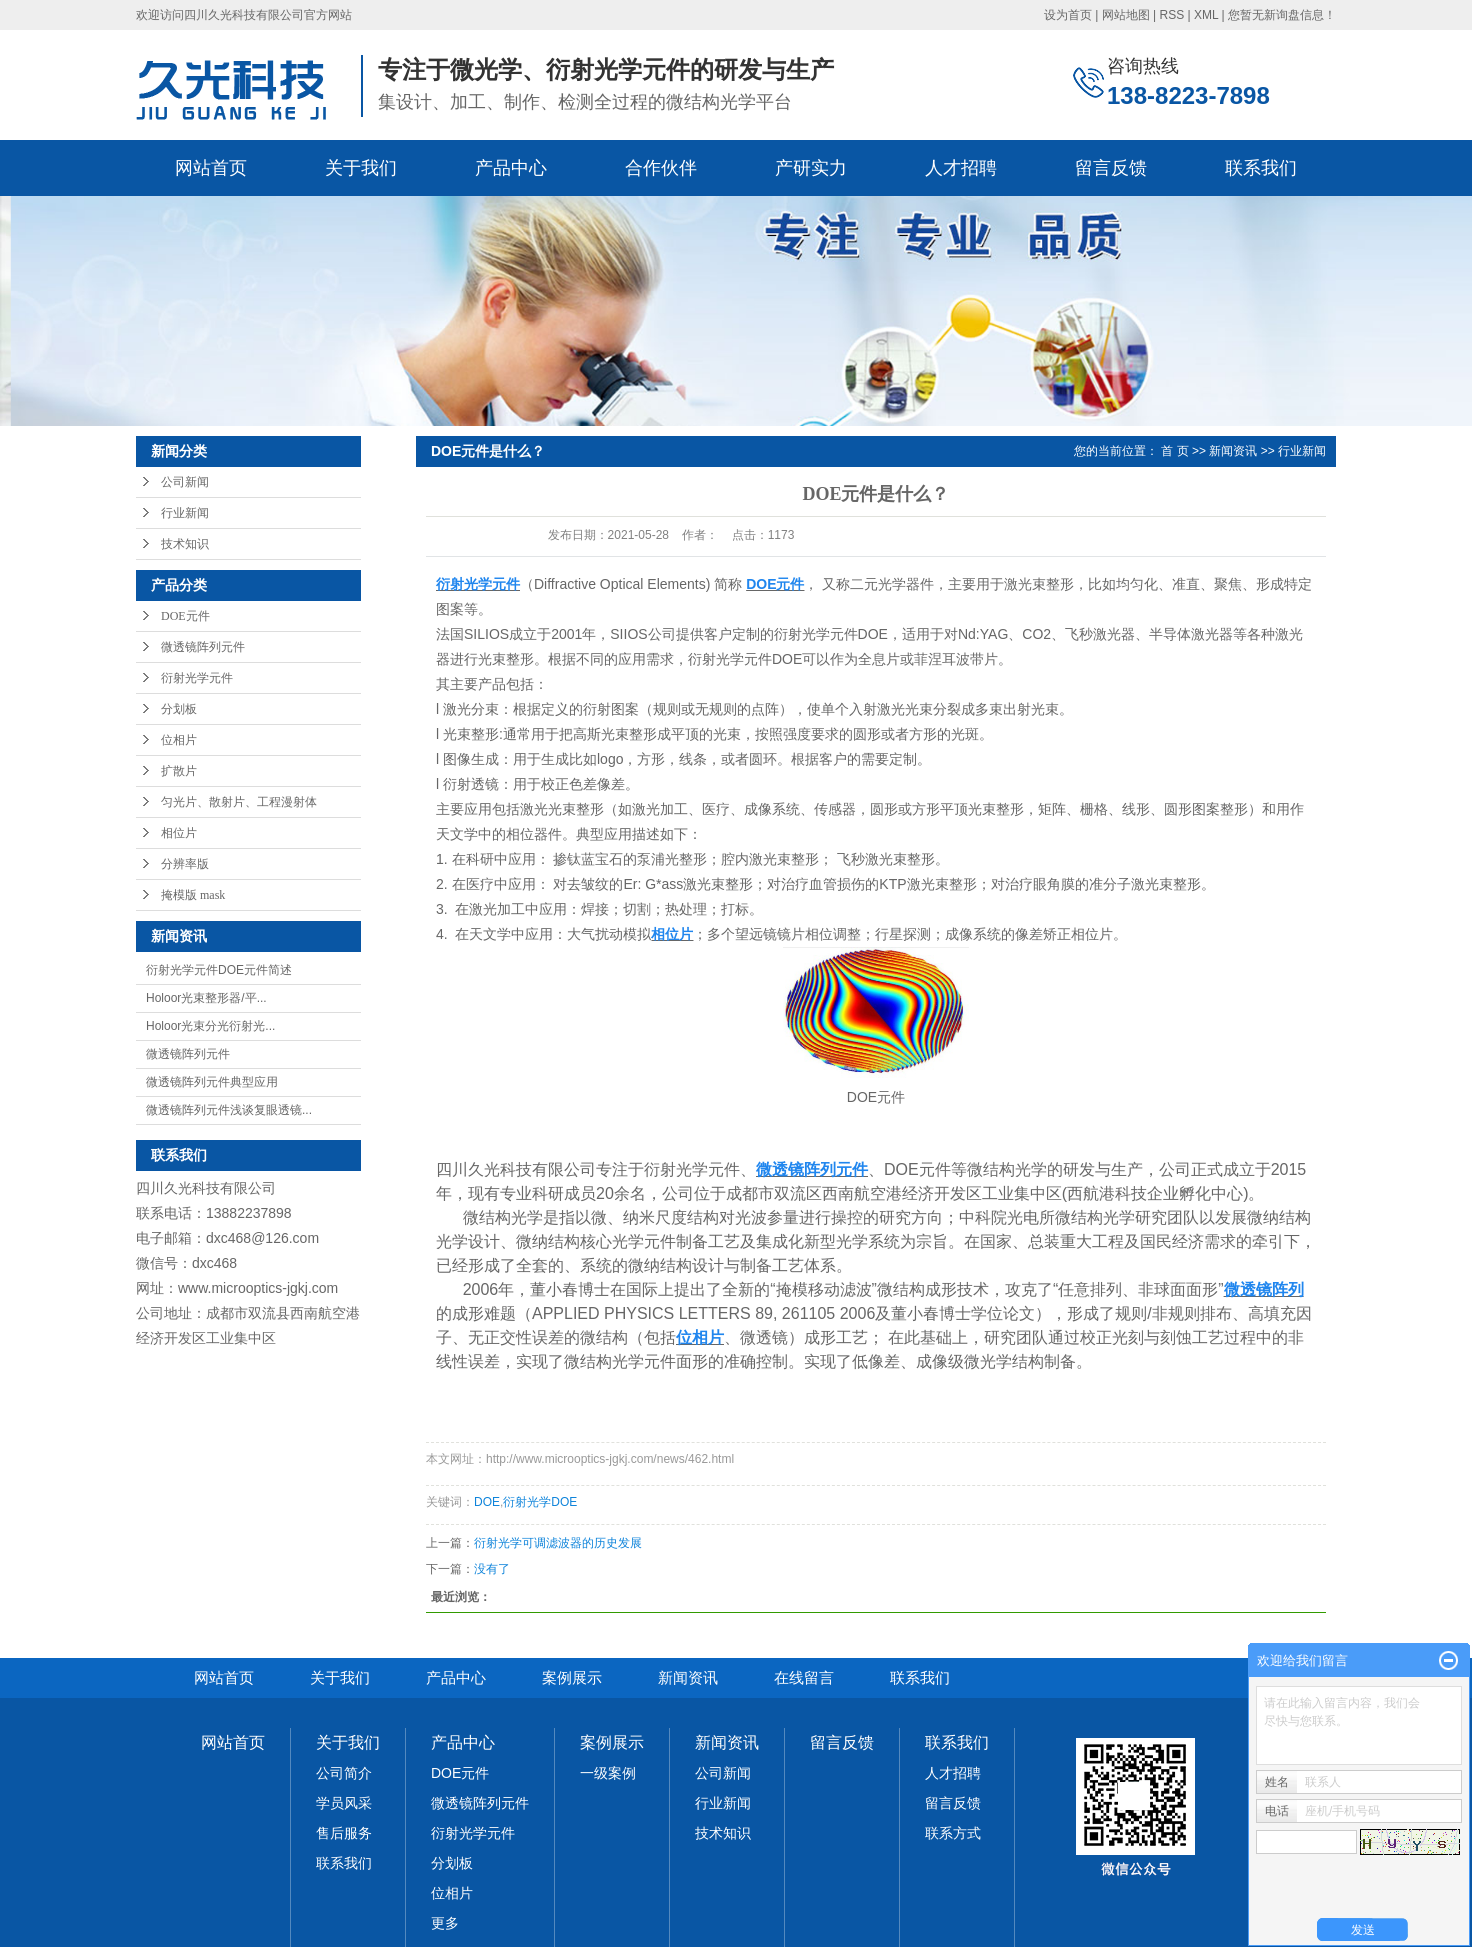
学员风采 (344, 1803)
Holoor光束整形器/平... (206, 998)
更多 (445, 1923)
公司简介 (344, 1773)
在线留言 (804, 1677)
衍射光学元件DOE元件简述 (219, 970)
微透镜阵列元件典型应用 (212, 1082)
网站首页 (211, 168)
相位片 (179, 833)
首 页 (1174, 451)
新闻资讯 (1233, 451)
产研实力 (811, 168)
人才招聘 (961, 168)
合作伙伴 (661, 168)
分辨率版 (185, 864)
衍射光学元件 (197, 678)
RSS (1171, 15)
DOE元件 (185, 616)
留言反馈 (1111, 168)
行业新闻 (185, 513)
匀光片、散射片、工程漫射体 (239, 802)
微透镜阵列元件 (203, 647)
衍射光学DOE (540, 1502)
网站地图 (1126, 15)
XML (1206, 15)
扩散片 (179, 771)
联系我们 (1261, 168)
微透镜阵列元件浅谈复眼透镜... (229, 1110)
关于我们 (361, 168)
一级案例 (608, 1773)
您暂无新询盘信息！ (1282, 15)
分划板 (179, 709)
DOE (487, 1502)
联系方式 (953, 1833)
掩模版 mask (193, 895)
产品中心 (511, 168)
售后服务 (344, 1833)
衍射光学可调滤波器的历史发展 (558, 1543)
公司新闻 (185, 482)
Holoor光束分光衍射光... (210, 1026)
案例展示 (572, 1677)
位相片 (179, 740)
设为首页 (1068, 15)
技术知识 (185, 544)
